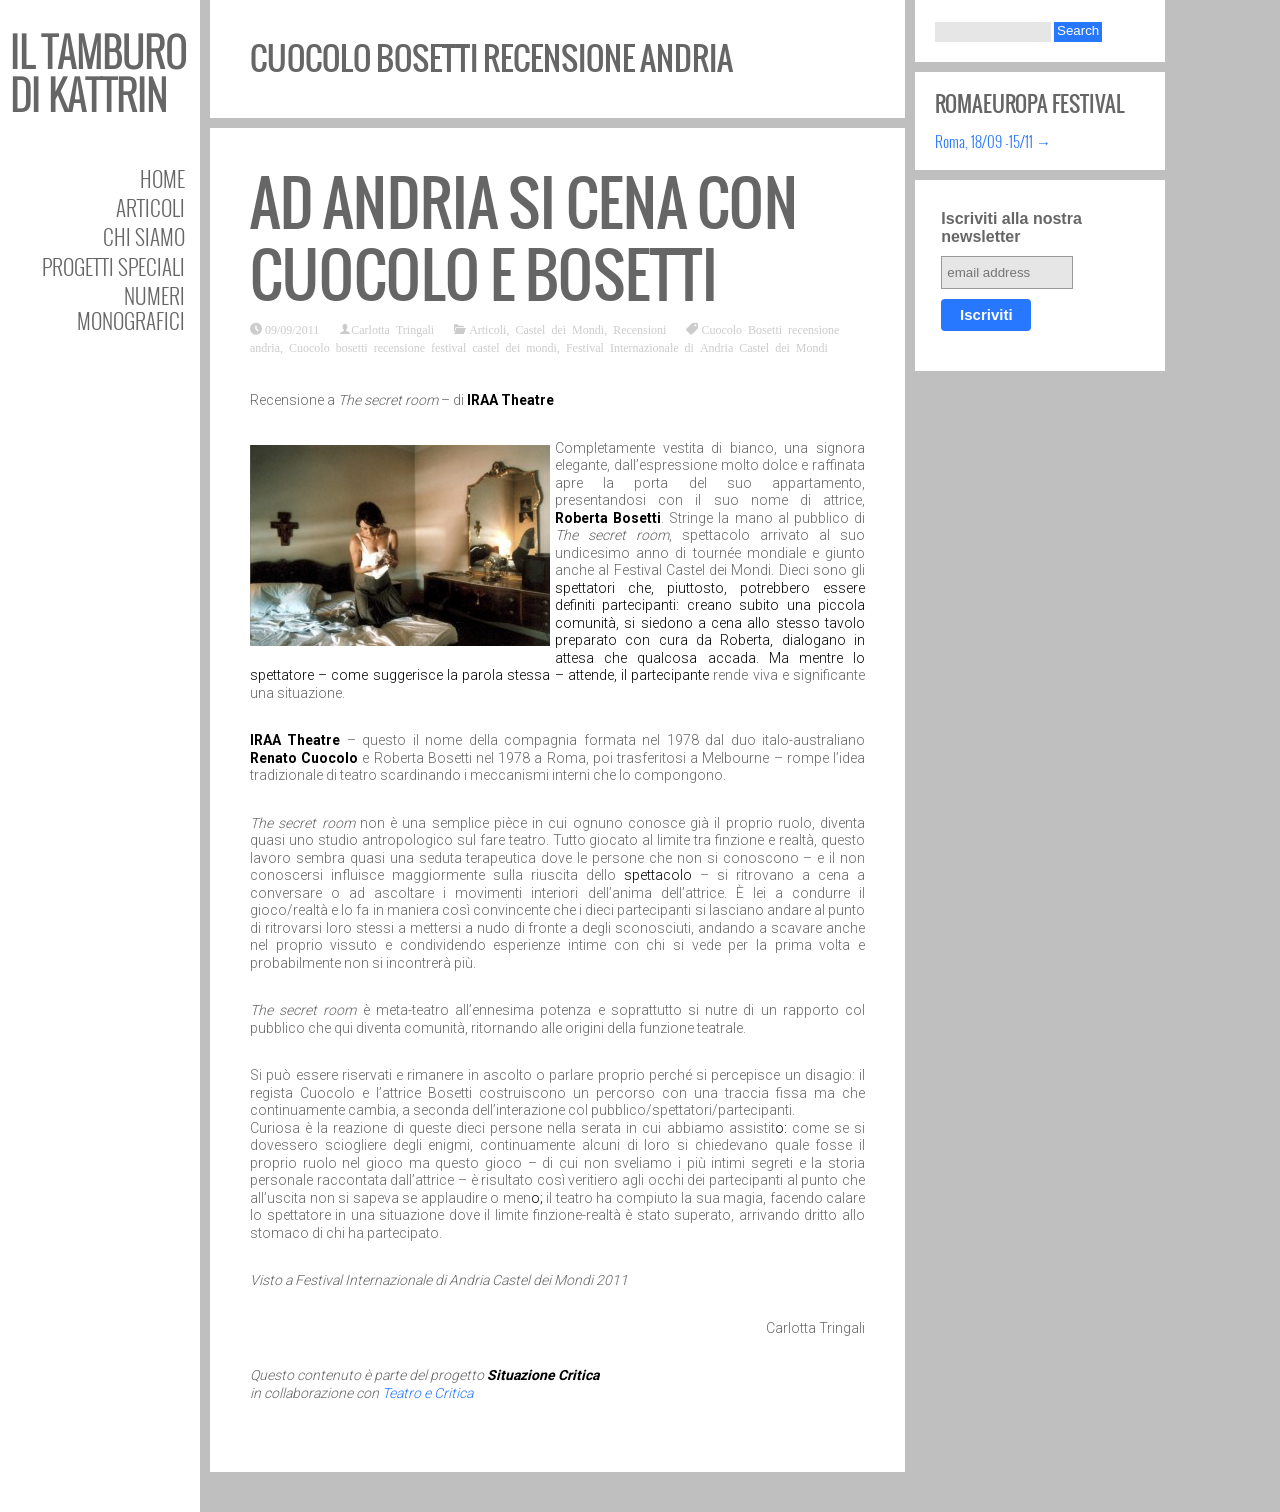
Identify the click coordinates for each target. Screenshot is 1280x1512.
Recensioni (639, 329)
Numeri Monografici (131, 308)
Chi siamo (144, 236)
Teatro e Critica (427, 1393)
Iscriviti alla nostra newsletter (1011, 227)
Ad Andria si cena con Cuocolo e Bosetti (524, 239)
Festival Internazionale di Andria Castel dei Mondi (697, 347)
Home (162, 178)
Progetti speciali (113, 266)
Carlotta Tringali (392, 329)
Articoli (150, 207)
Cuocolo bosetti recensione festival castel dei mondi (423, 347)
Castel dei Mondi (559, 329)
